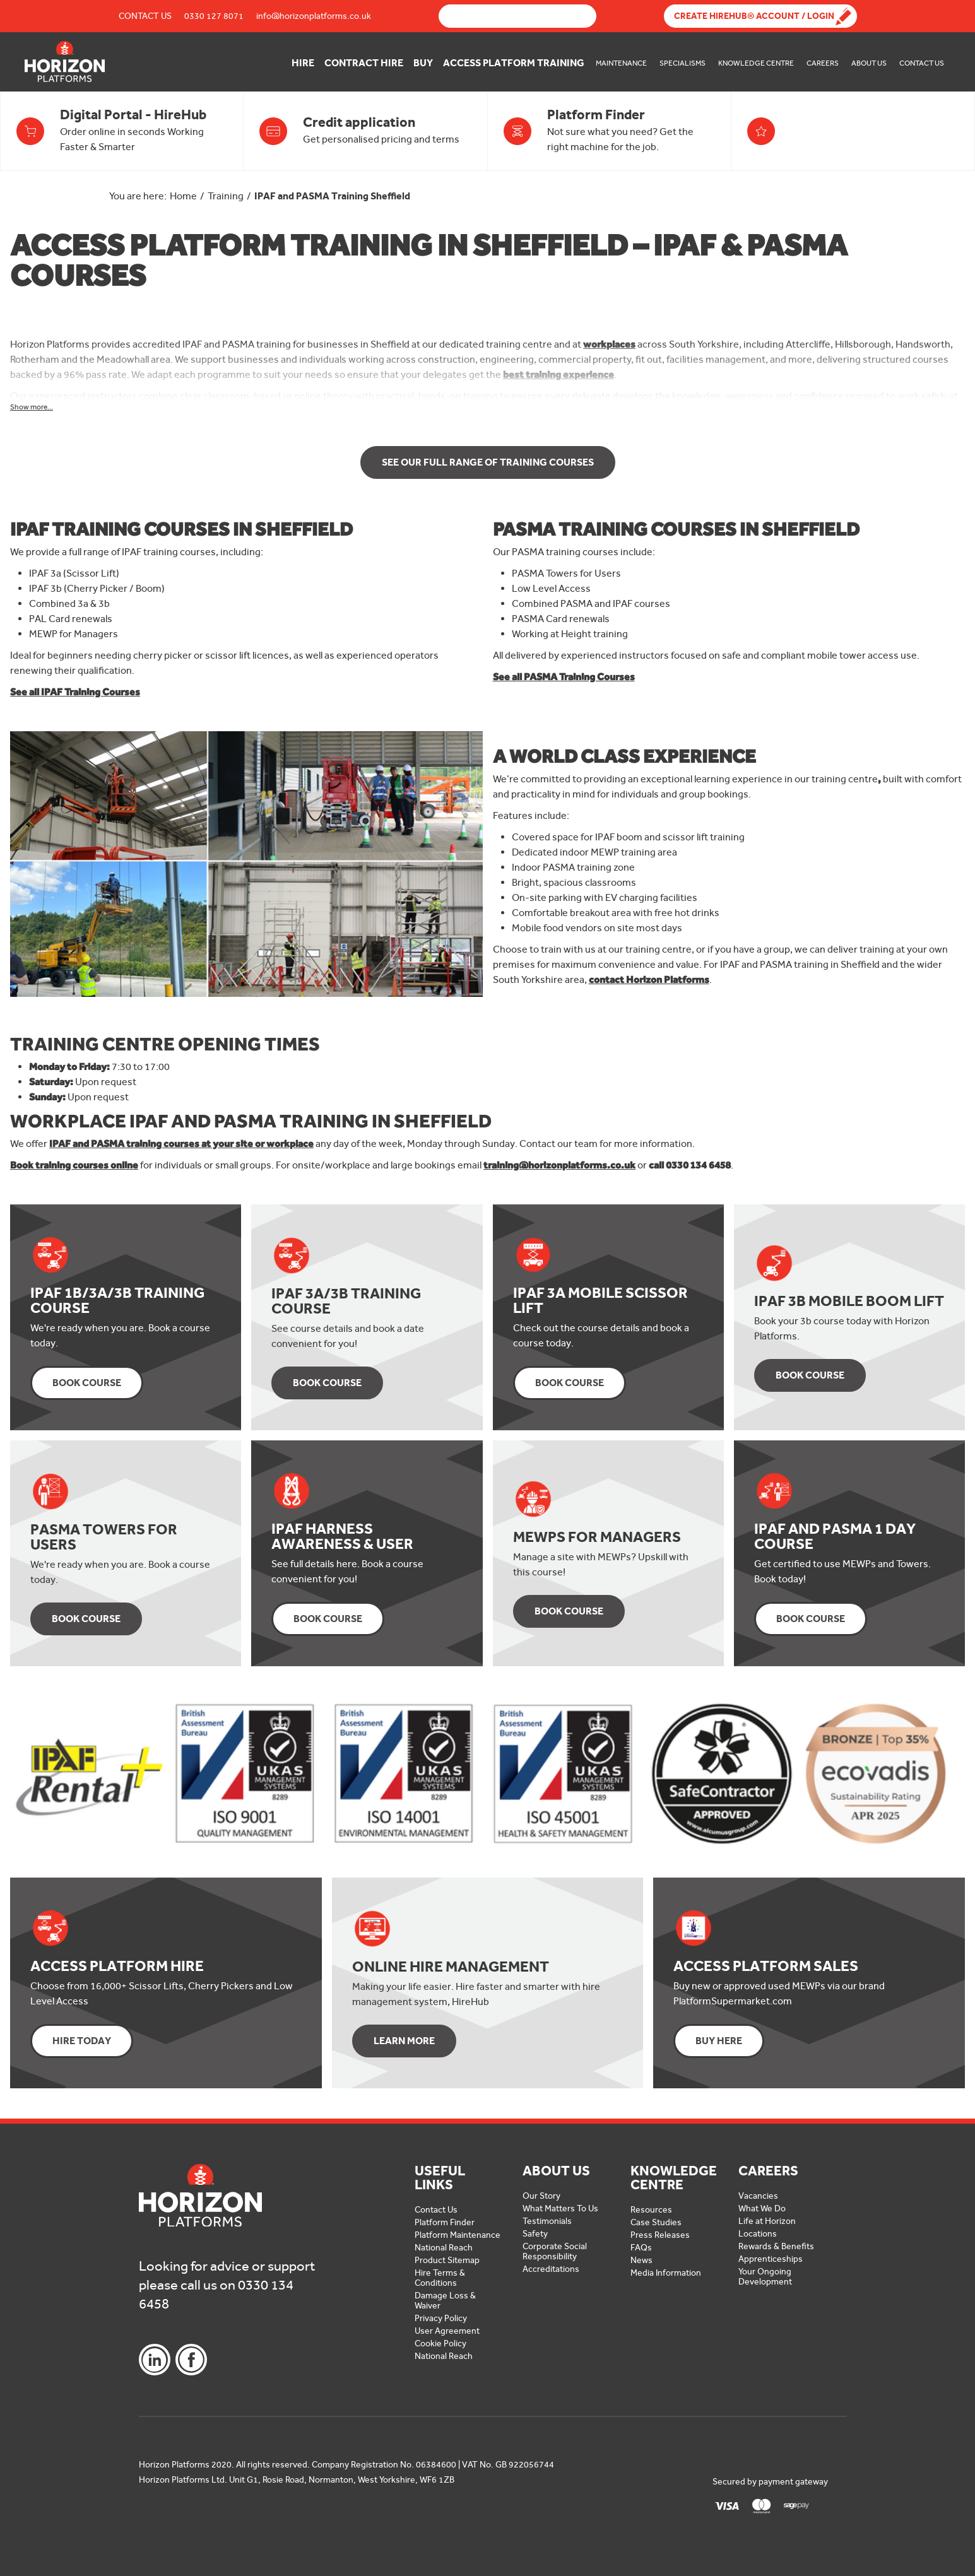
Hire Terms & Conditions (440, 2277)
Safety (535, 2233)
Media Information (665, 2272)
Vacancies (758, 2196)
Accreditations (551, 2269)
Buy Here (718, 2041)
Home (183, 196)
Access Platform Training (513, 63)
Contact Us (145, 16)
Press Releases (660, 2235)
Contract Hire (363, 63)
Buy (423, 63)
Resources (651, 2209)
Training (226, 196)
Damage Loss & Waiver (445, 2300)
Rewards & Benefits (776, 2246)
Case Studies (656, 2222)
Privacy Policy (441, 2318)
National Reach (444, 2247)
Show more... (31, 407)
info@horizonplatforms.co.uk (313, 16)
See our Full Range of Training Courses (488, 462)
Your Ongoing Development (765, 2276)
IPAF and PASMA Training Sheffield (332, 196)
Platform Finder (445, 2222)
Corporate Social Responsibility (555, 2251)
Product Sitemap (447, 2260)
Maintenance (621, 63)
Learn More (404, 2041)
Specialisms (682, 63)
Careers (823, 63)
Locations (757, 2233)
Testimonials (547, 2221)
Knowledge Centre (756, 63)
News (641, 2260)
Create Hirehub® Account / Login (754, 16)
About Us (869, 63)
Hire (303, 63)
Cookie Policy (440, 2343)
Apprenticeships (770, 2259)
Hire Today (81, 2041)
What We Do (762, 2208)
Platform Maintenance (457, 2235)
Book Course (86, 1383)
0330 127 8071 (214, 16)
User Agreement (447, 2331)
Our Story (541, 2196)
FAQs (641, 2247)
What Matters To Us (560, 2208)
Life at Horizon (767, 2221)
